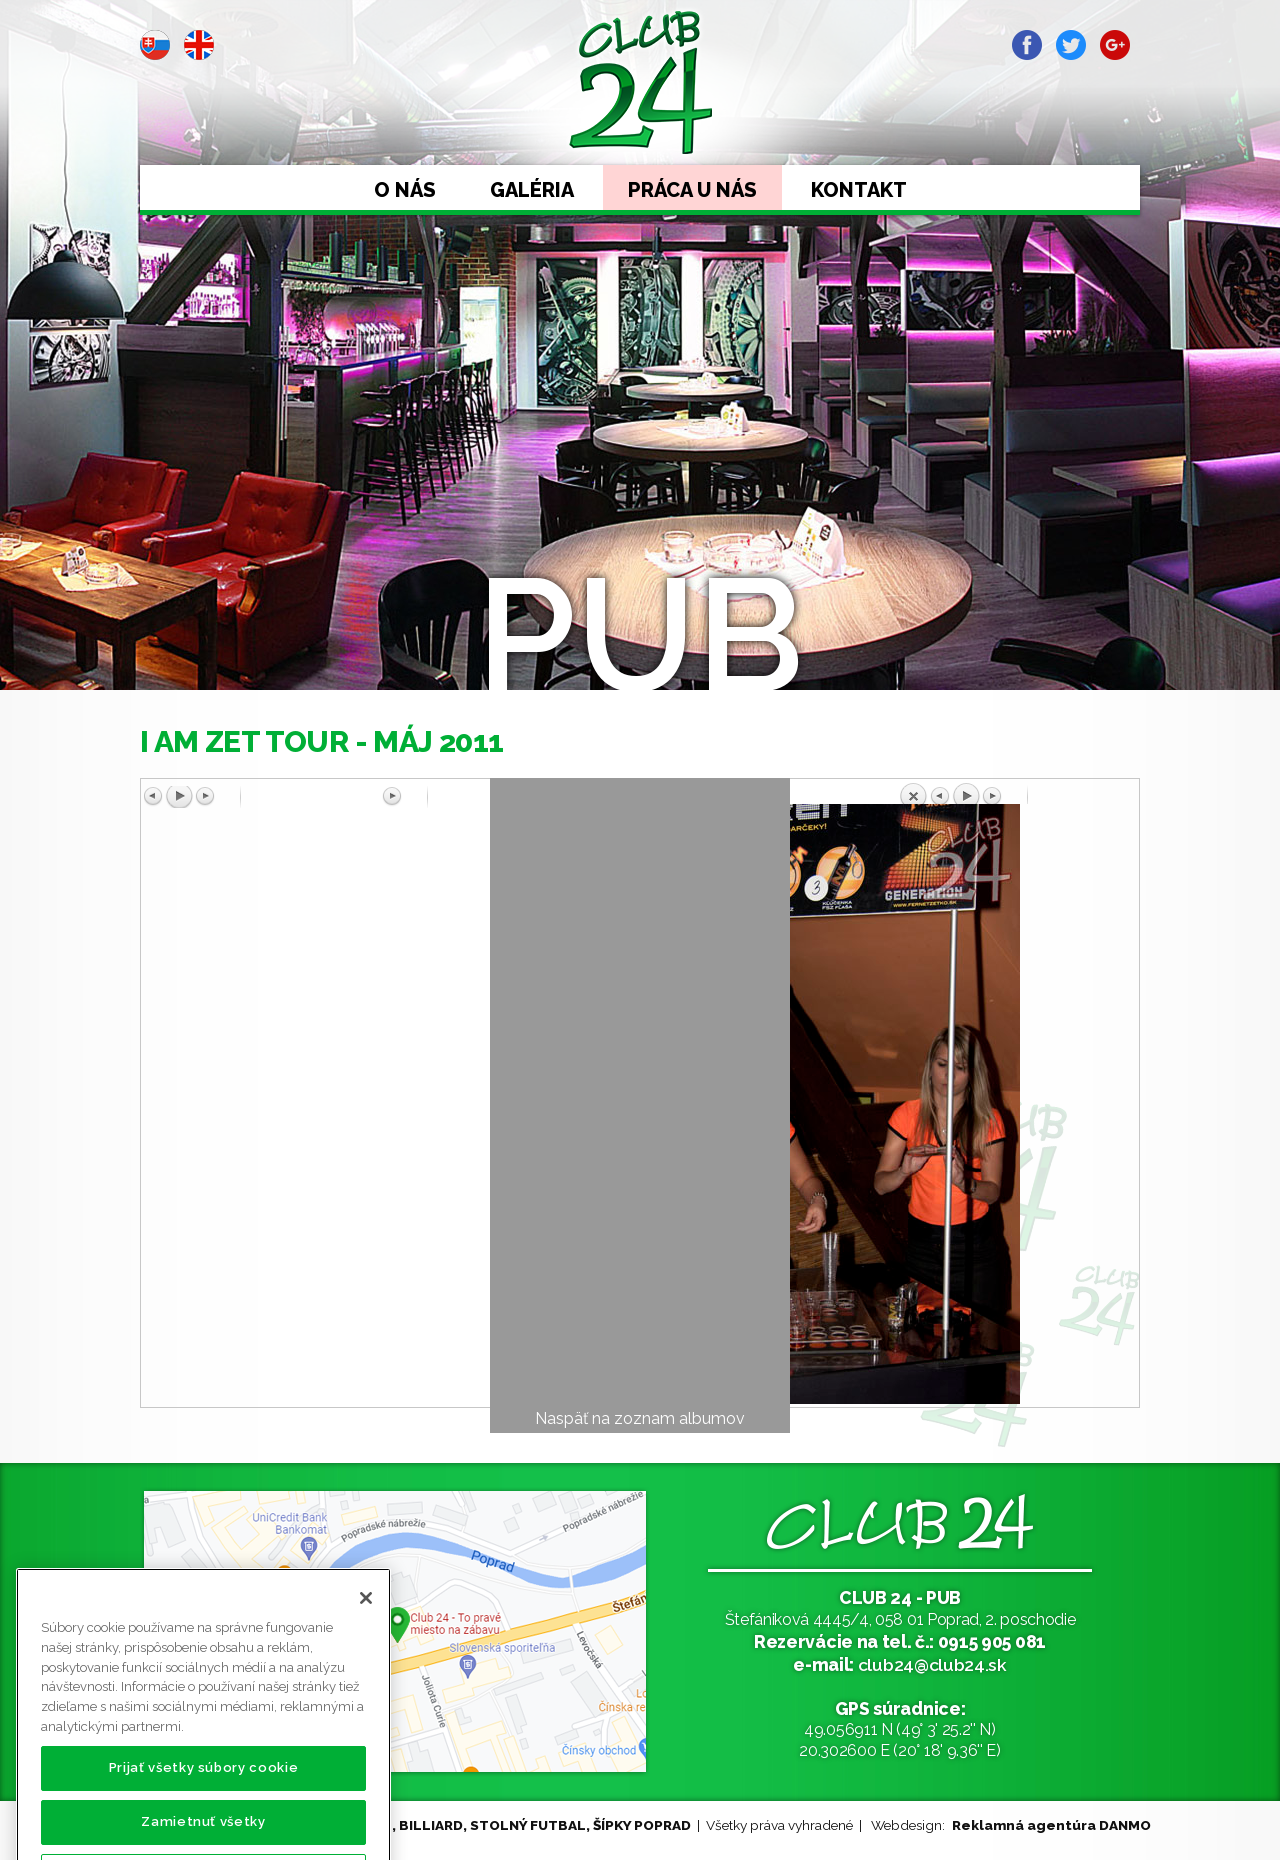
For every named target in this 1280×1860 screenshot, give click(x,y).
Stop (242, 266)
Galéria (532, 190)
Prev (156, 266)
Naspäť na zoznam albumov (640, 1418)
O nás (405, 190)
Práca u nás (692, 190)
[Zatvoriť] (366, 1646)
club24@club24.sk (932, 1664)
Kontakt (859, 190)
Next (285, 266)
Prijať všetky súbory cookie (204, 1815)
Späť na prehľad (1017, 793)
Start (199, 266)
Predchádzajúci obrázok (263, 797)
